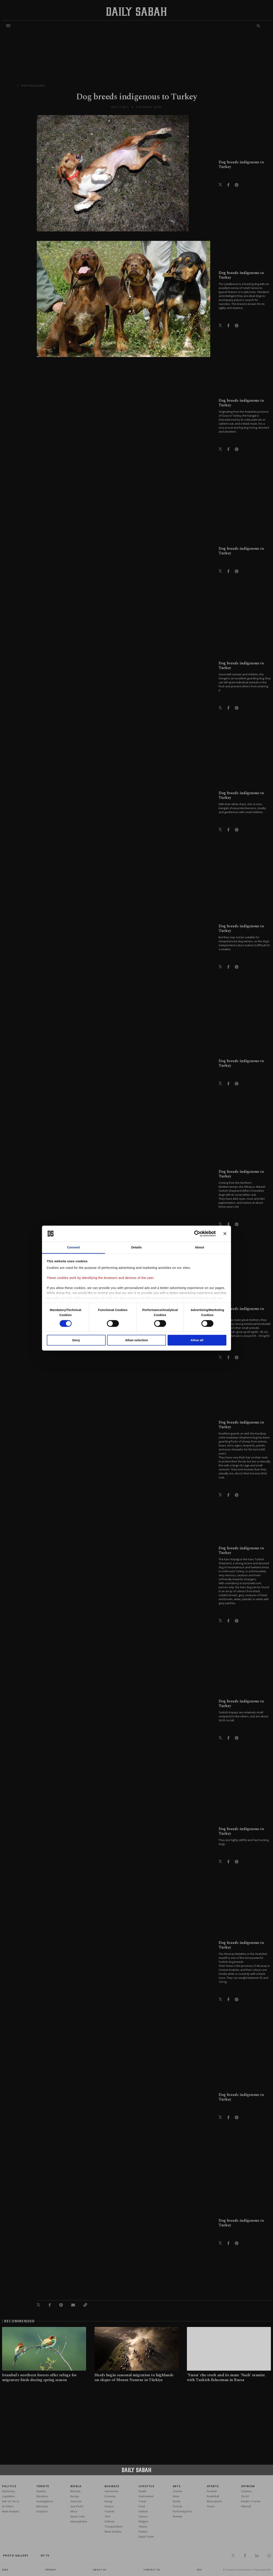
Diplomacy (8, 2491)
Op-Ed (245, 2496)
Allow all (196, 1340)
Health (142, 2491)
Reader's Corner (251, 2501)
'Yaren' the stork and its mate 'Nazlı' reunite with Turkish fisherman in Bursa (226, 2377)
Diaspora (41, 2511)
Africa (73, 2511)
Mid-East (75, 2491)
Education (42, 2496)
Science (143, 2516)
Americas (75, 2501)
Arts (177, 2486)
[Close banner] (224, 1233)
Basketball (213, 2496)
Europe (74, 2496)
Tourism (109, 2511)
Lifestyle (146, 2486)
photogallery (33, 85)
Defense (109, 2521)
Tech (107, 2516)
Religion (143, 2521)
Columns (246, 2491)
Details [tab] (136, 1247)
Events (176, 2501)
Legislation (8, 2496)
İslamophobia (78, 2521)
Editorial (246, 2506)
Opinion (248, 2486)
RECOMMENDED (19, 2321)
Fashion (143, 2511)
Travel (142, 2501)
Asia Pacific (77, 2506)
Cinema (177, 2491)
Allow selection (136, 1340)
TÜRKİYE (42, 2486)
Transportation (114, 2526)
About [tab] (199, 1247)
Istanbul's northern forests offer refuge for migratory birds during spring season (39, 2377)
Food (142, 2506)
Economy (110, 2496)
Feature (143, 2531)
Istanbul (41, 2491)
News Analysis (10, 2511)
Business (112, 2486)
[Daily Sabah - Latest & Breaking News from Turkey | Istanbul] (136, 11)
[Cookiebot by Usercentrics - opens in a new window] (197, 1233)
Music (176, 2496)
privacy (50, 2569)
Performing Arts (182, 2511)
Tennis (211, 2506)
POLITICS (9, 2486)
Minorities (42, 2506)
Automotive (111, 2491)
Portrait (177, 2506)
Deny (76, 1340)
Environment (146, 2496)
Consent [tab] (73, 1247)
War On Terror (11, 2501)
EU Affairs (8, 2506)
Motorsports (214, 2501)
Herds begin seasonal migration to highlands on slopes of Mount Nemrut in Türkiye (133, 2377)
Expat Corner (146, 2536)
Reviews (177, 2516)
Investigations (44, 2501)
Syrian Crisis (77, 2516)
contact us (151, 2569)
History (143, 2526)
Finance (109, 2506)
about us (99, 2569)
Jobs (5, 2569)
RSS (199, 2569)
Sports (213, 2486)
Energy (109, 2501)
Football (212, 2491)
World (75, 2486)
